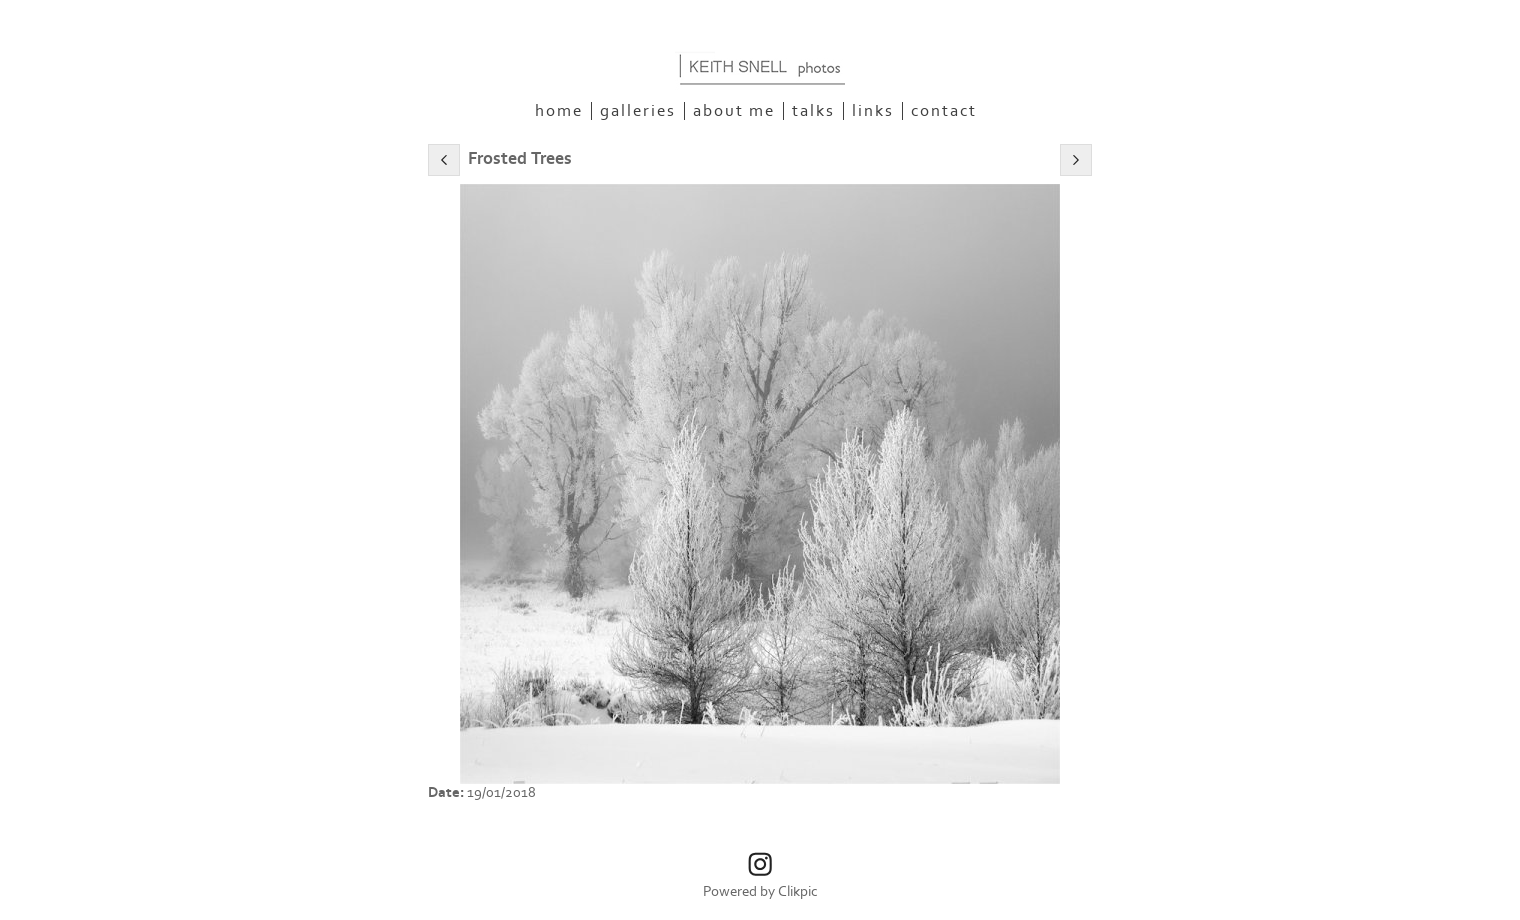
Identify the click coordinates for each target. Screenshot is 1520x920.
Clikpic (798, 891)
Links (873, 111)
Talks (813, 111)
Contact (944, 111)
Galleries (638, 111)
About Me (734, 111)
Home (559, 111)
